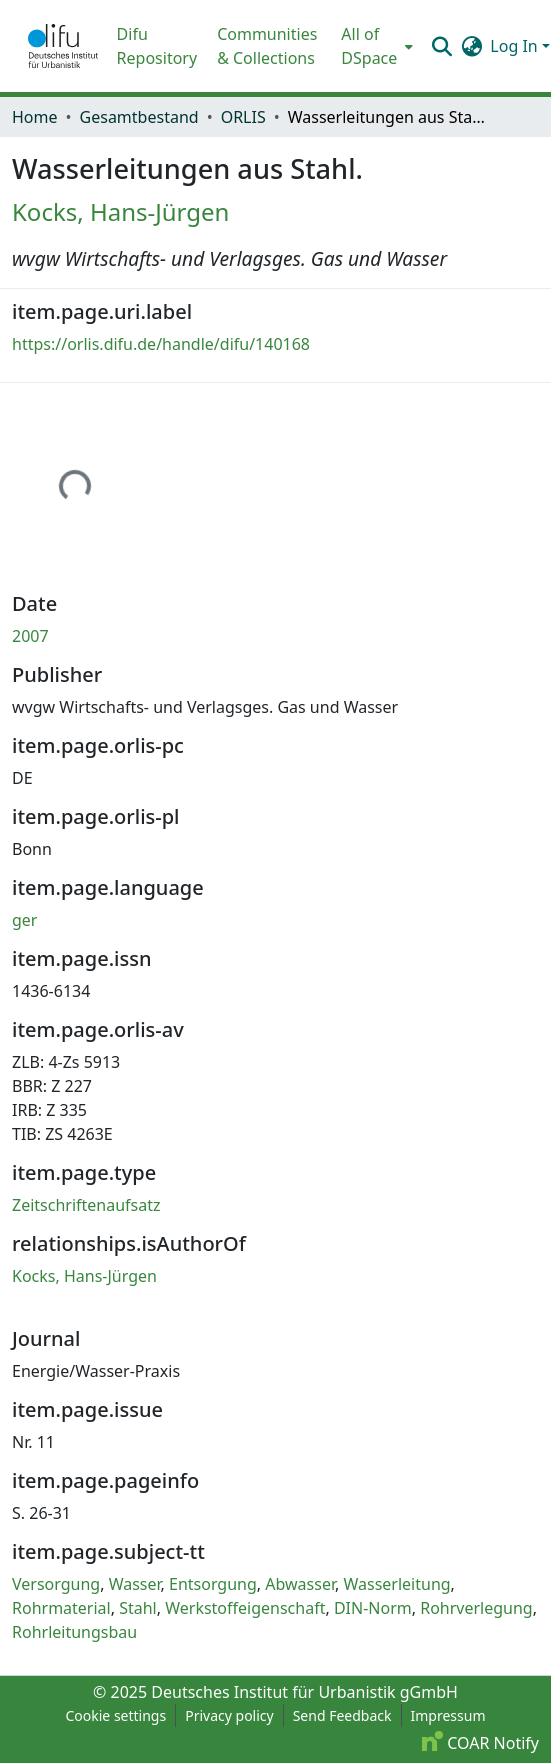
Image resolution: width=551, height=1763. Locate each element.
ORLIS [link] (243, 117)
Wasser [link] (135, 1584)
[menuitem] (375, 46)
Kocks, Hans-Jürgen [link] (120, 211)
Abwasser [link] (300, 1584)
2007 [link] (30, 636)
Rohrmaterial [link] (61, 1608)
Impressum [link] (448, 1715)
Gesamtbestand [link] (139, 117)
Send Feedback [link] (342, 1715)
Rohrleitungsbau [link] (74, 1632)
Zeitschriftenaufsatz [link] (86, 1205)
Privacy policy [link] (229, 1715)
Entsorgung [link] (213, 1584)
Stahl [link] (138, 1608)
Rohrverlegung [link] (476, 1608)
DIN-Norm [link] (373, 1608)
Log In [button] (516, 46)
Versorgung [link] (56, 1584)
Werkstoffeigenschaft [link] (245, 1608)
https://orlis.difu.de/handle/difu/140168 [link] (161, 344)
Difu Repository (157, 46)
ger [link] (24, 920)
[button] (63, 46)
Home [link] (35, 117)
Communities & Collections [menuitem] (267, 46)
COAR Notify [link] (480, 1743)
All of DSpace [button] (369, 46)
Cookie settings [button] (115, 1715)
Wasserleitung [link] (396, 1584)
